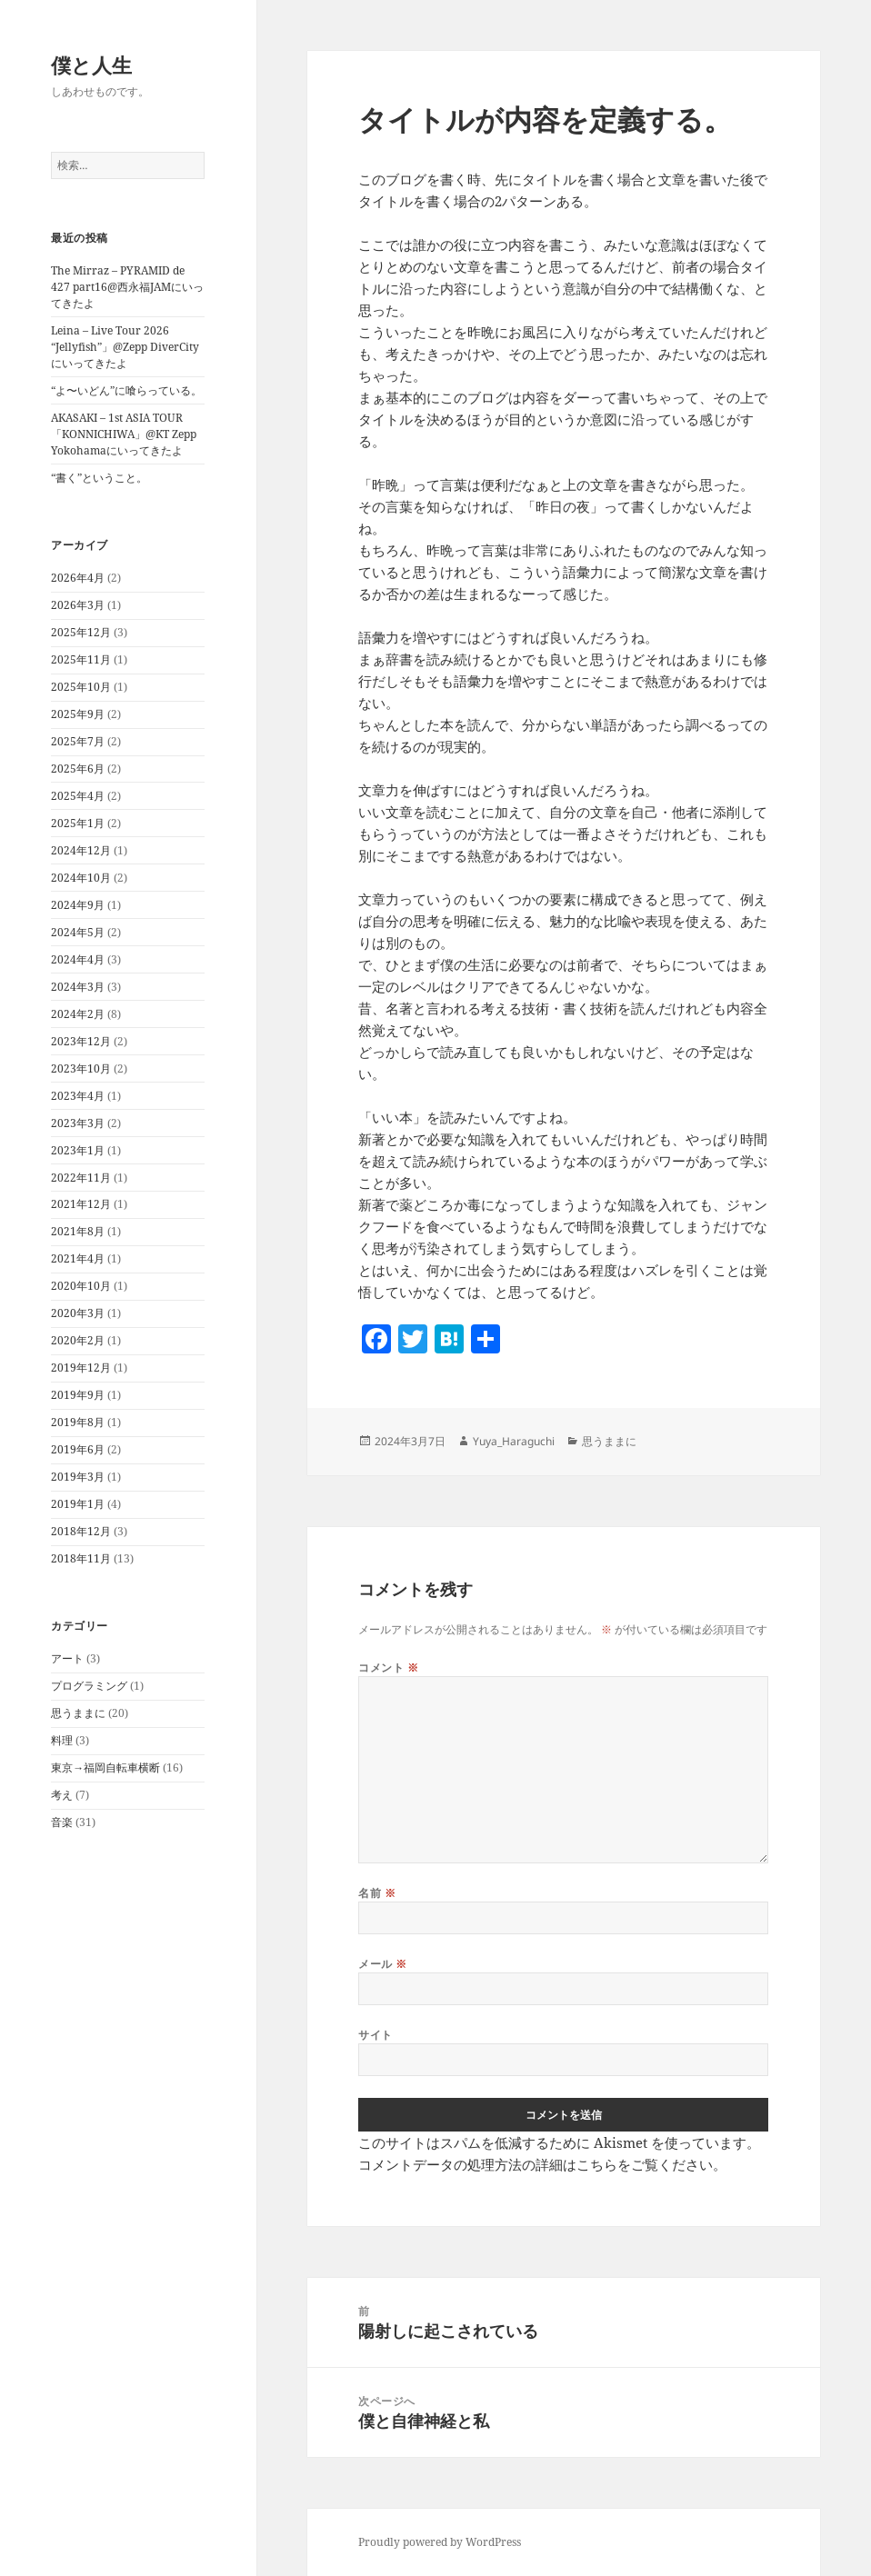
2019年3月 (78, 1476)
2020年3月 (78, 1313)
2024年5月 (78, 932)
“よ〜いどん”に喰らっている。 (126, 390)
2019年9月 (78, 1395)
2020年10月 (81, 1285)
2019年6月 (78, 1449)
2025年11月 (81, 659)
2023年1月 (78, 1150)
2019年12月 (81, 1367)
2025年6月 (78, 768)
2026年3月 (78, 605)
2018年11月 (81, 1558)
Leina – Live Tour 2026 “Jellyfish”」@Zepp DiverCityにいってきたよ (125, 347)
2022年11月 (81, 1177)
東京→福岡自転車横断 (105, 1767)
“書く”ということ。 (99, 477)
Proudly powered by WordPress (439, 2542)
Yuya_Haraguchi (514, 1441)
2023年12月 (81, 1041)
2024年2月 (78, 1014)
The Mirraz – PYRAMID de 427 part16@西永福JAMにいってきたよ (127, 287)
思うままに (78, 1713)
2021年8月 (78, 1231)
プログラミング (89, 1685)
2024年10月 (81, 877)
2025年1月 (78, 823)
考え (62, 1794)
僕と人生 (91, 64)
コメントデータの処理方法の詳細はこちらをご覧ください (535, 2164)
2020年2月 (78, 1340)
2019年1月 (78, 1504)
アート (67, 1658)
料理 (62, 1740)
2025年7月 (78, 741)
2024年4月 (78, 959)
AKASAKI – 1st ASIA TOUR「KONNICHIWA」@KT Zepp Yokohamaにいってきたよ (123, 434)
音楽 (62, 1822)
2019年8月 (78, 1422)
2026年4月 (78, 577)
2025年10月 (81, 686)
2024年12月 (81, 850)
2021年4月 (78, 1258)
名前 (376, 1893)
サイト (375, 2034)
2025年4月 (78, 796)
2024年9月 (78, 905)
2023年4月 (78, 1095)
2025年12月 (81, 632)
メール (382, 1964)
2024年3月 (78, 986)
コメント (388, 1667)
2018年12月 (81, 1531)
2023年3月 (78, 1123)
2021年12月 (81, 1204)
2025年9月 (78, 714)
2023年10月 (81, 1068)
